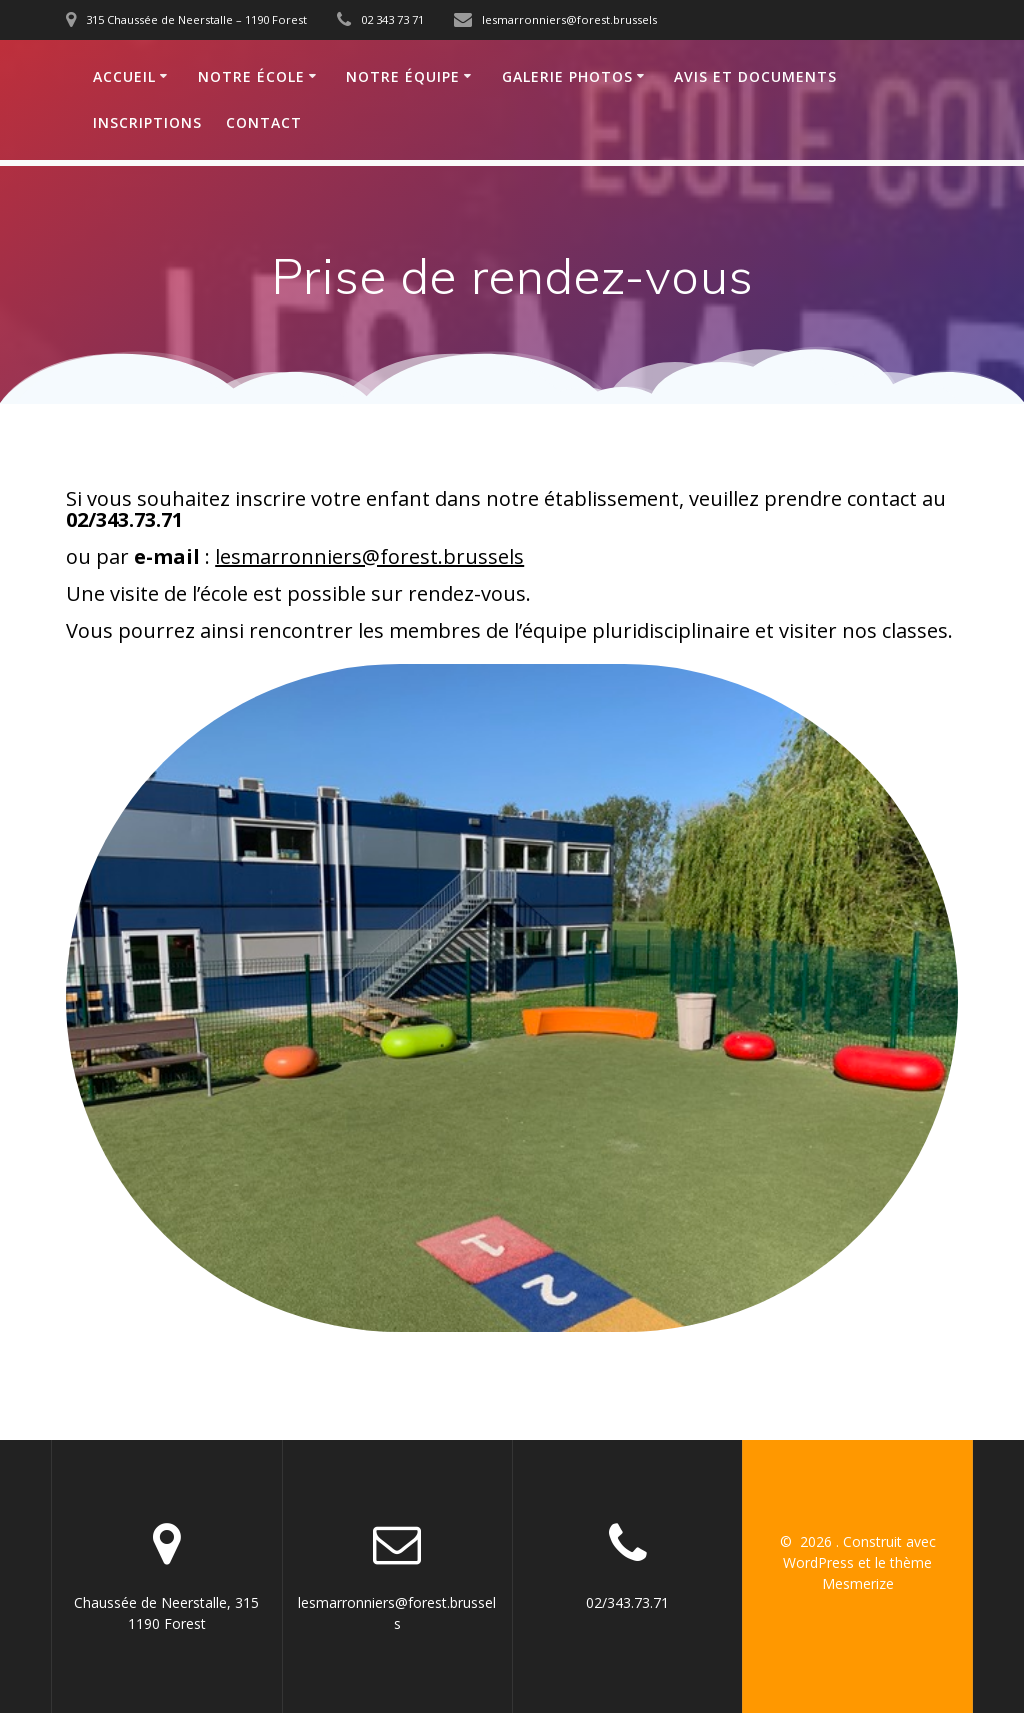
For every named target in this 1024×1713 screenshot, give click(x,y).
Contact (264, 122)
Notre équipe (403, 76)
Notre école (251, 76)
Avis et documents (755, 76)
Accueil (124, 76)
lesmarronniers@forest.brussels (369, 556)
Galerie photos (567, 76)
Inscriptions (147, 122)
